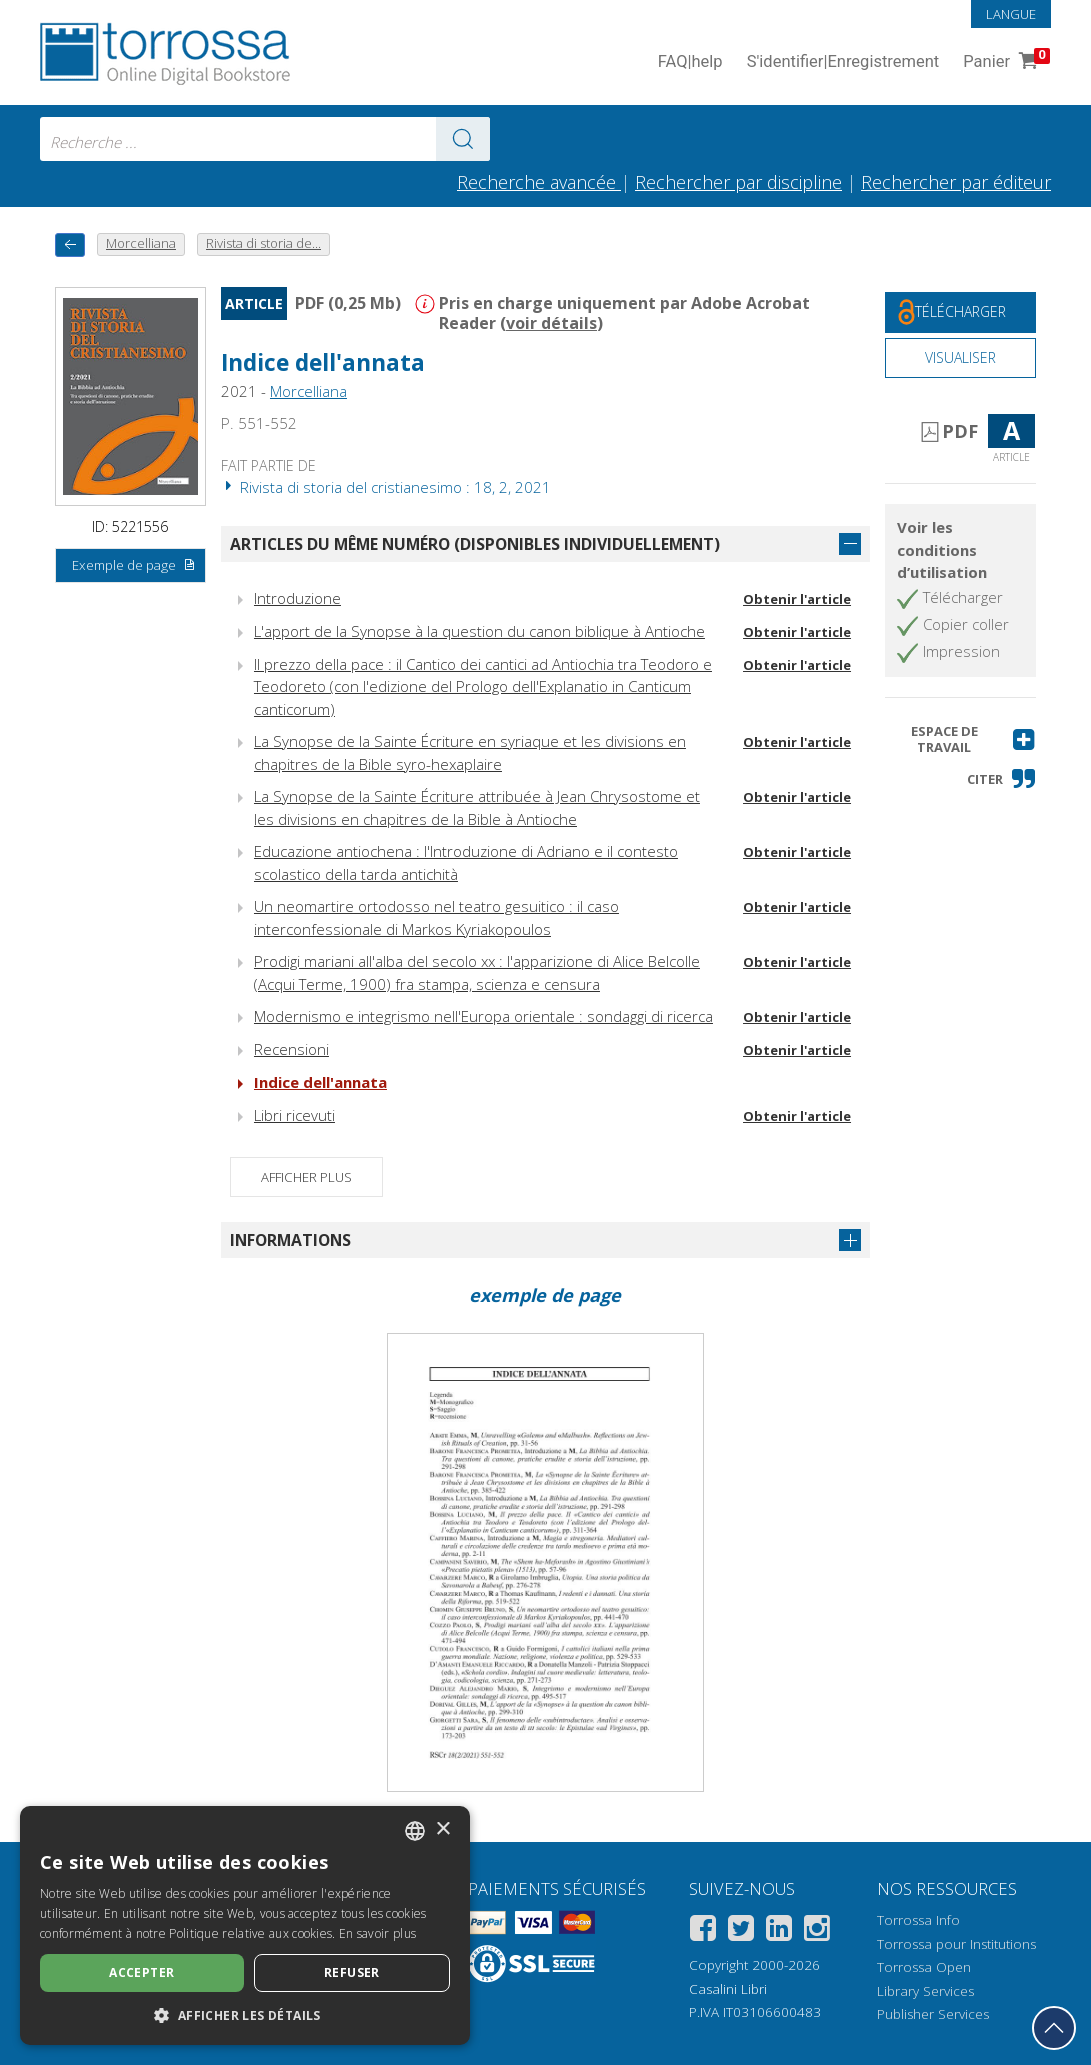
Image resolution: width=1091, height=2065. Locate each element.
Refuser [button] (352, 1972)
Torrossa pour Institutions (956, 1944)
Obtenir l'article (797, 599)
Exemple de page (134, 566)
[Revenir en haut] (1054, 2028)
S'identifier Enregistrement (843, 62)
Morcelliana (308, 391)
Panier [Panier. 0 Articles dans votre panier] (1004, 62)
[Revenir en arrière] (70, 244)
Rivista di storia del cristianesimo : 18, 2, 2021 (386, 487)
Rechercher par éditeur (956, 182)
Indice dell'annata (323, 362)
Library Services (925, 1991)
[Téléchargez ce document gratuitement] (960, 312)
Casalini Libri (728, 1989)
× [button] (442, 1829)
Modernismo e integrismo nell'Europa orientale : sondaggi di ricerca (483, 1016)
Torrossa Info (918, 1920)
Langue (1011, 14)
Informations (290, 1240)
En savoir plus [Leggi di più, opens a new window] (377, 1933)
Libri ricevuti (294, 1115)
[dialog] (245, 1925)
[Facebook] (703, 1931)
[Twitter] (741, 1931)
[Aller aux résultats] (463, 139)
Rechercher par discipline (738, 182)
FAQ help (690, 62)
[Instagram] (817, 1931)
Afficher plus (306, 1177)
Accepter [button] (141, 1972)
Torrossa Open (924, 1967)
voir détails (551, 323)
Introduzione (297, 598)
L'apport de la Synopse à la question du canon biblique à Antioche (479, 631)
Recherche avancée (539, 182)
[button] (960, 739)
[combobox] (265, 139)
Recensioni (291, 1049)
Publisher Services (933, 2014)
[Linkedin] (779, 1931)
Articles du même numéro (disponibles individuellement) (475, 544)
